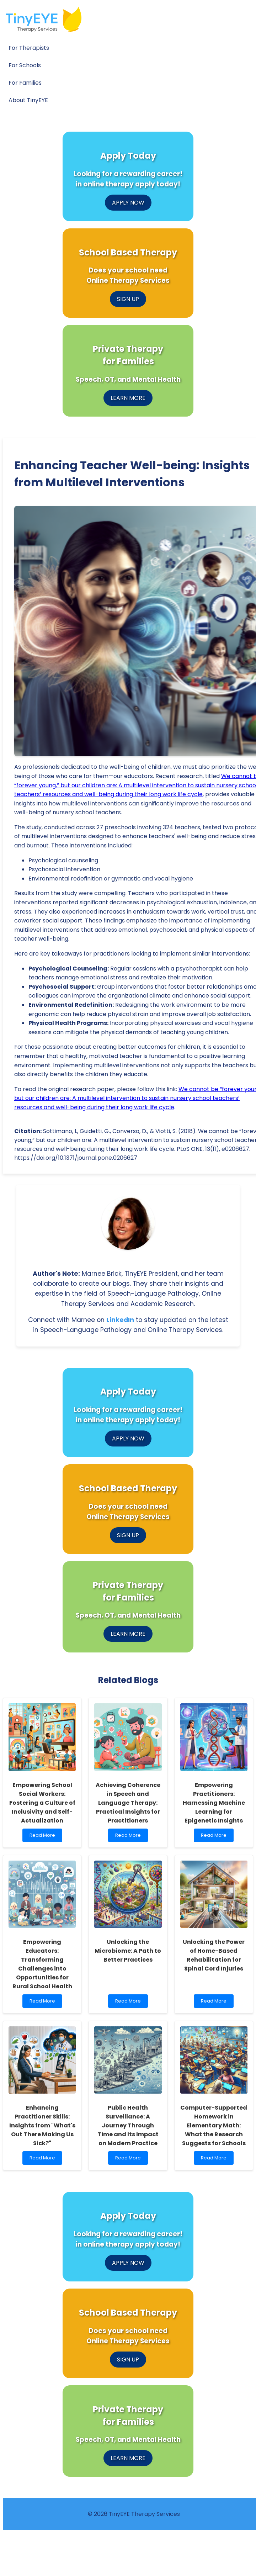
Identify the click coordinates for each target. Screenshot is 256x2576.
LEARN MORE (128, 398)
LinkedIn (120, 1320)
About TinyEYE (28, 100)
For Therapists (29, 48)
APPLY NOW (128, 203)
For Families (25, 83)
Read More (44, 1837)
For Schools (25, 65)
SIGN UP (128, 299)
